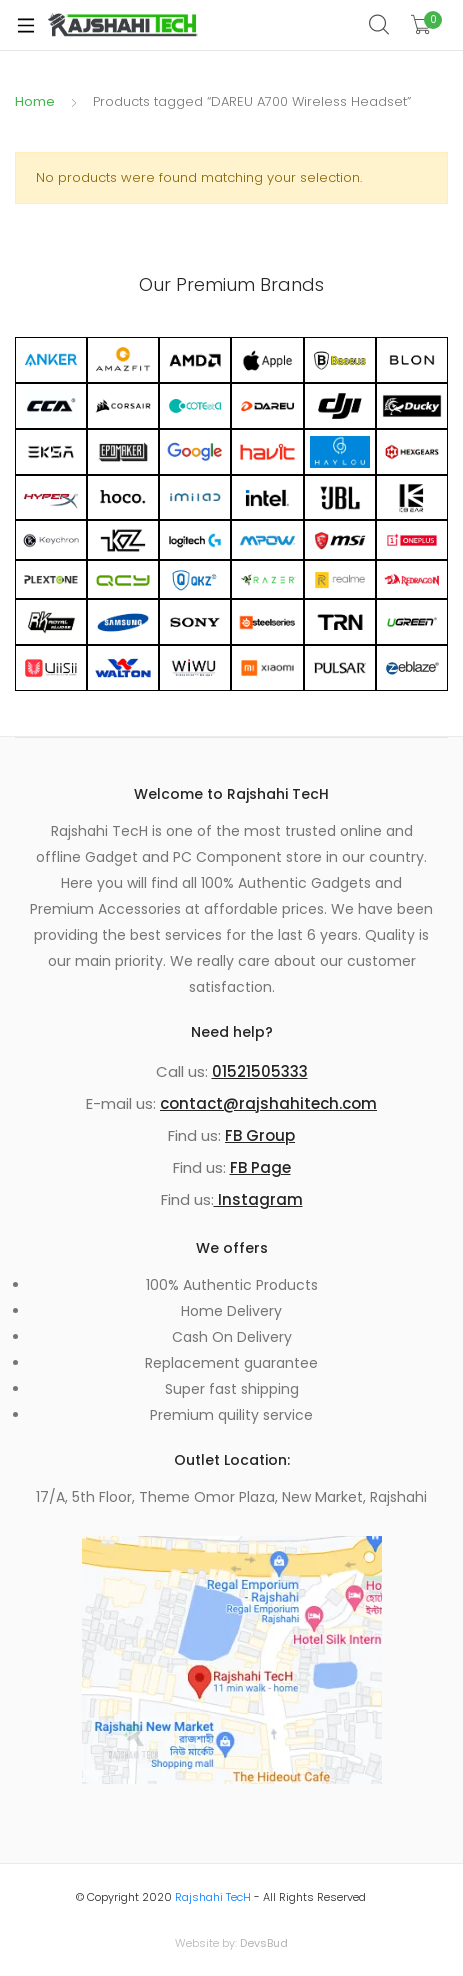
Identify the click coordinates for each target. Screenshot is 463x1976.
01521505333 (260, 1071)
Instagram (258, 1199)
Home (35, 101)
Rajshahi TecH (213, 1897)
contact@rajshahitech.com (268, 1103)
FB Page (260, 1167)
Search (380, 25)
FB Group (260, 1135)
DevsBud (264, 1943)
